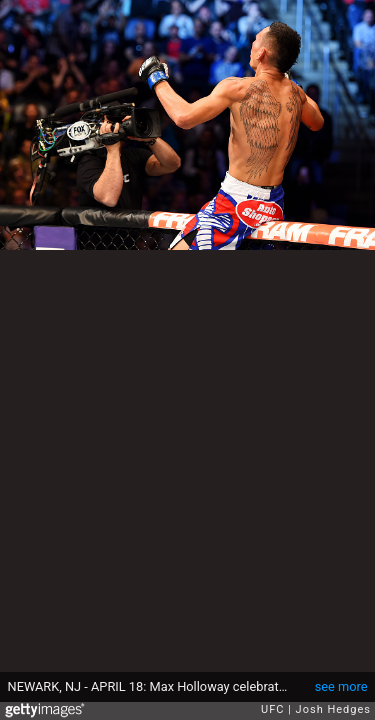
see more (341, 686)
